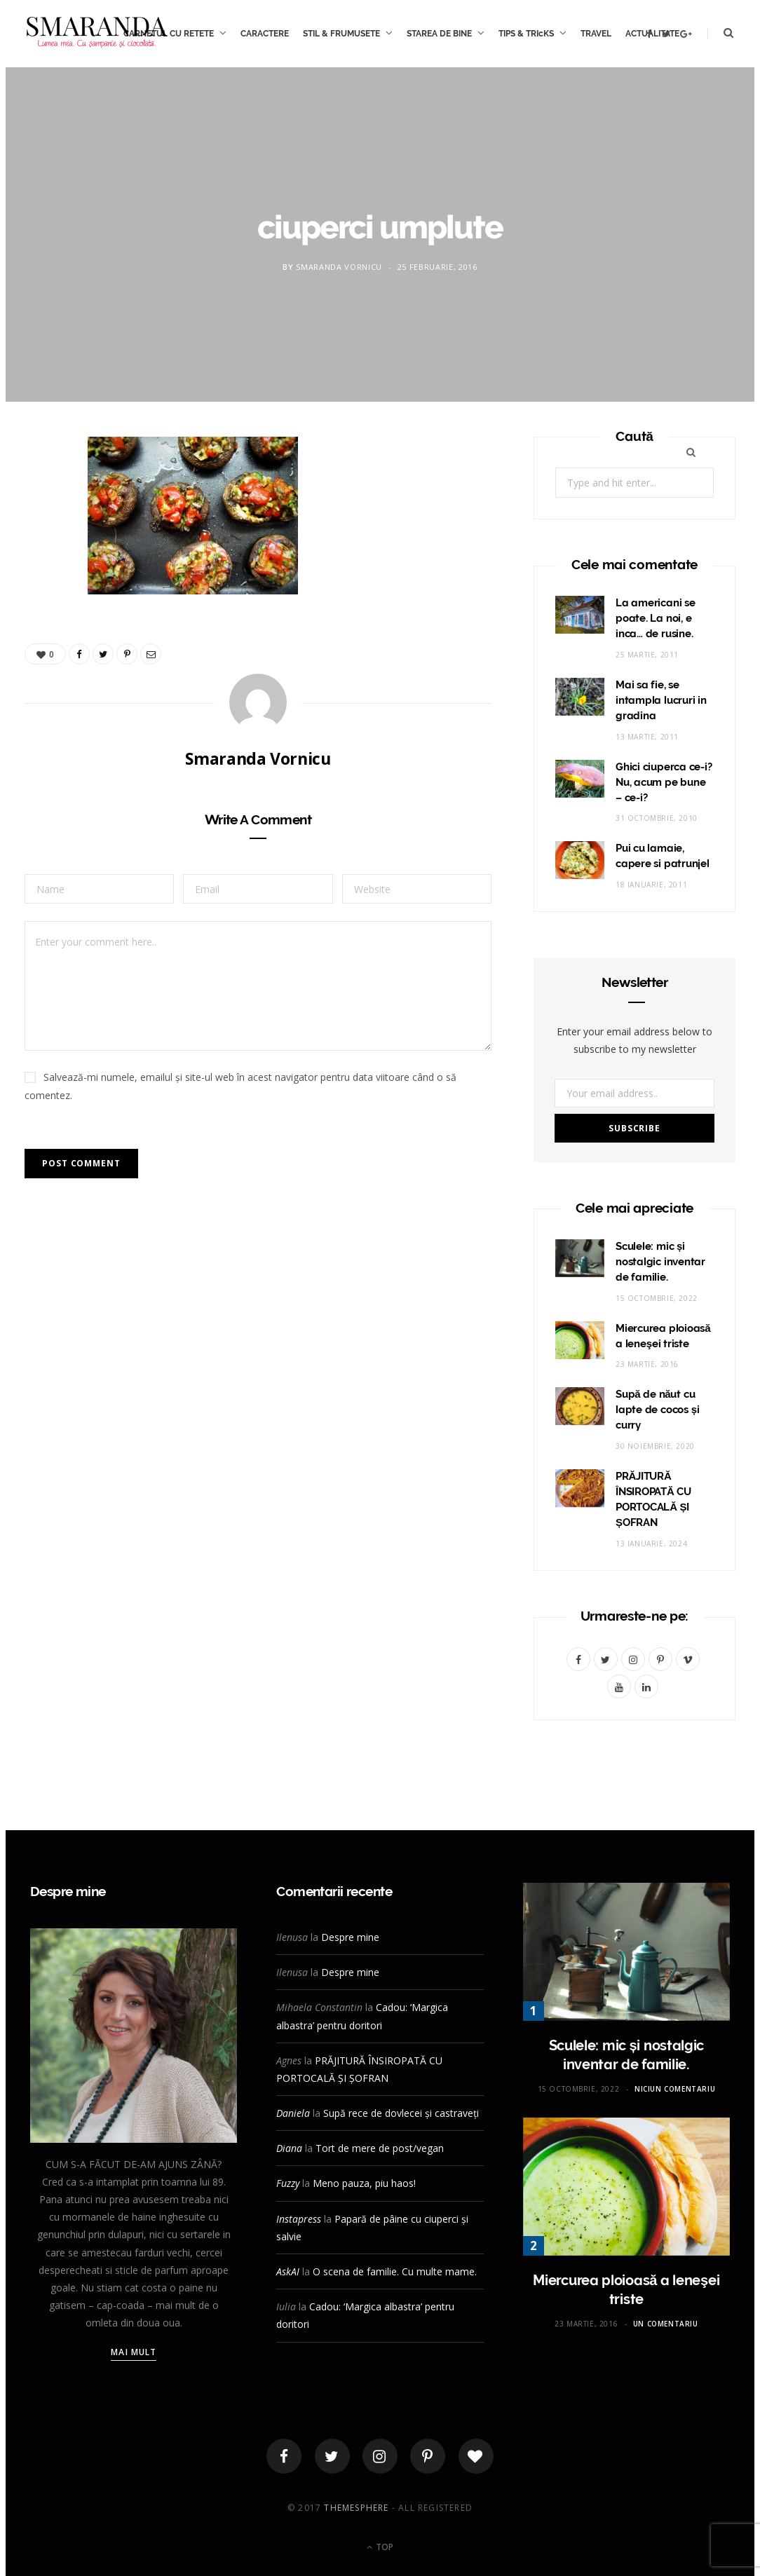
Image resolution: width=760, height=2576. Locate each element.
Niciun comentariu (675, 2089)
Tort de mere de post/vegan (379, 2148)
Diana (289, 2148)
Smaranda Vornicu (339, 266)
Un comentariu (665, 2324)
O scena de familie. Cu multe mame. (395, 2271)
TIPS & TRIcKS (526, 34)
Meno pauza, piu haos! (364, 2183)
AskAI (287, 2271)
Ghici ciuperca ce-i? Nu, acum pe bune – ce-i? (664, 782)
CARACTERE (264, 34)
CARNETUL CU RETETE (168, 34)
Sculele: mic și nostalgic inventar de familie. (660, 1261)
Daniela (293, 2113)
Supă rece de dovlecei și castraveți (401, 2113)
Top (380, 2547)
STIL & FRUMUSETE (341, 34)
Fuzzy (287, 2183)
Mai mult (133, 2352)
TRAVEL (596, 34)
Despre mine (350, 1937)
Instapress (298, 2219)
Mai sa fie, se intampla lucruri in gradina (661, 700)
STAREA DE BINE (439, 34)
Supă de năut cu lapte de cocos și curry (658, 1409)
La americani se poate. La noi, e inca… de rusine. (655, 618)
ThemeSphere (356, 2508)
